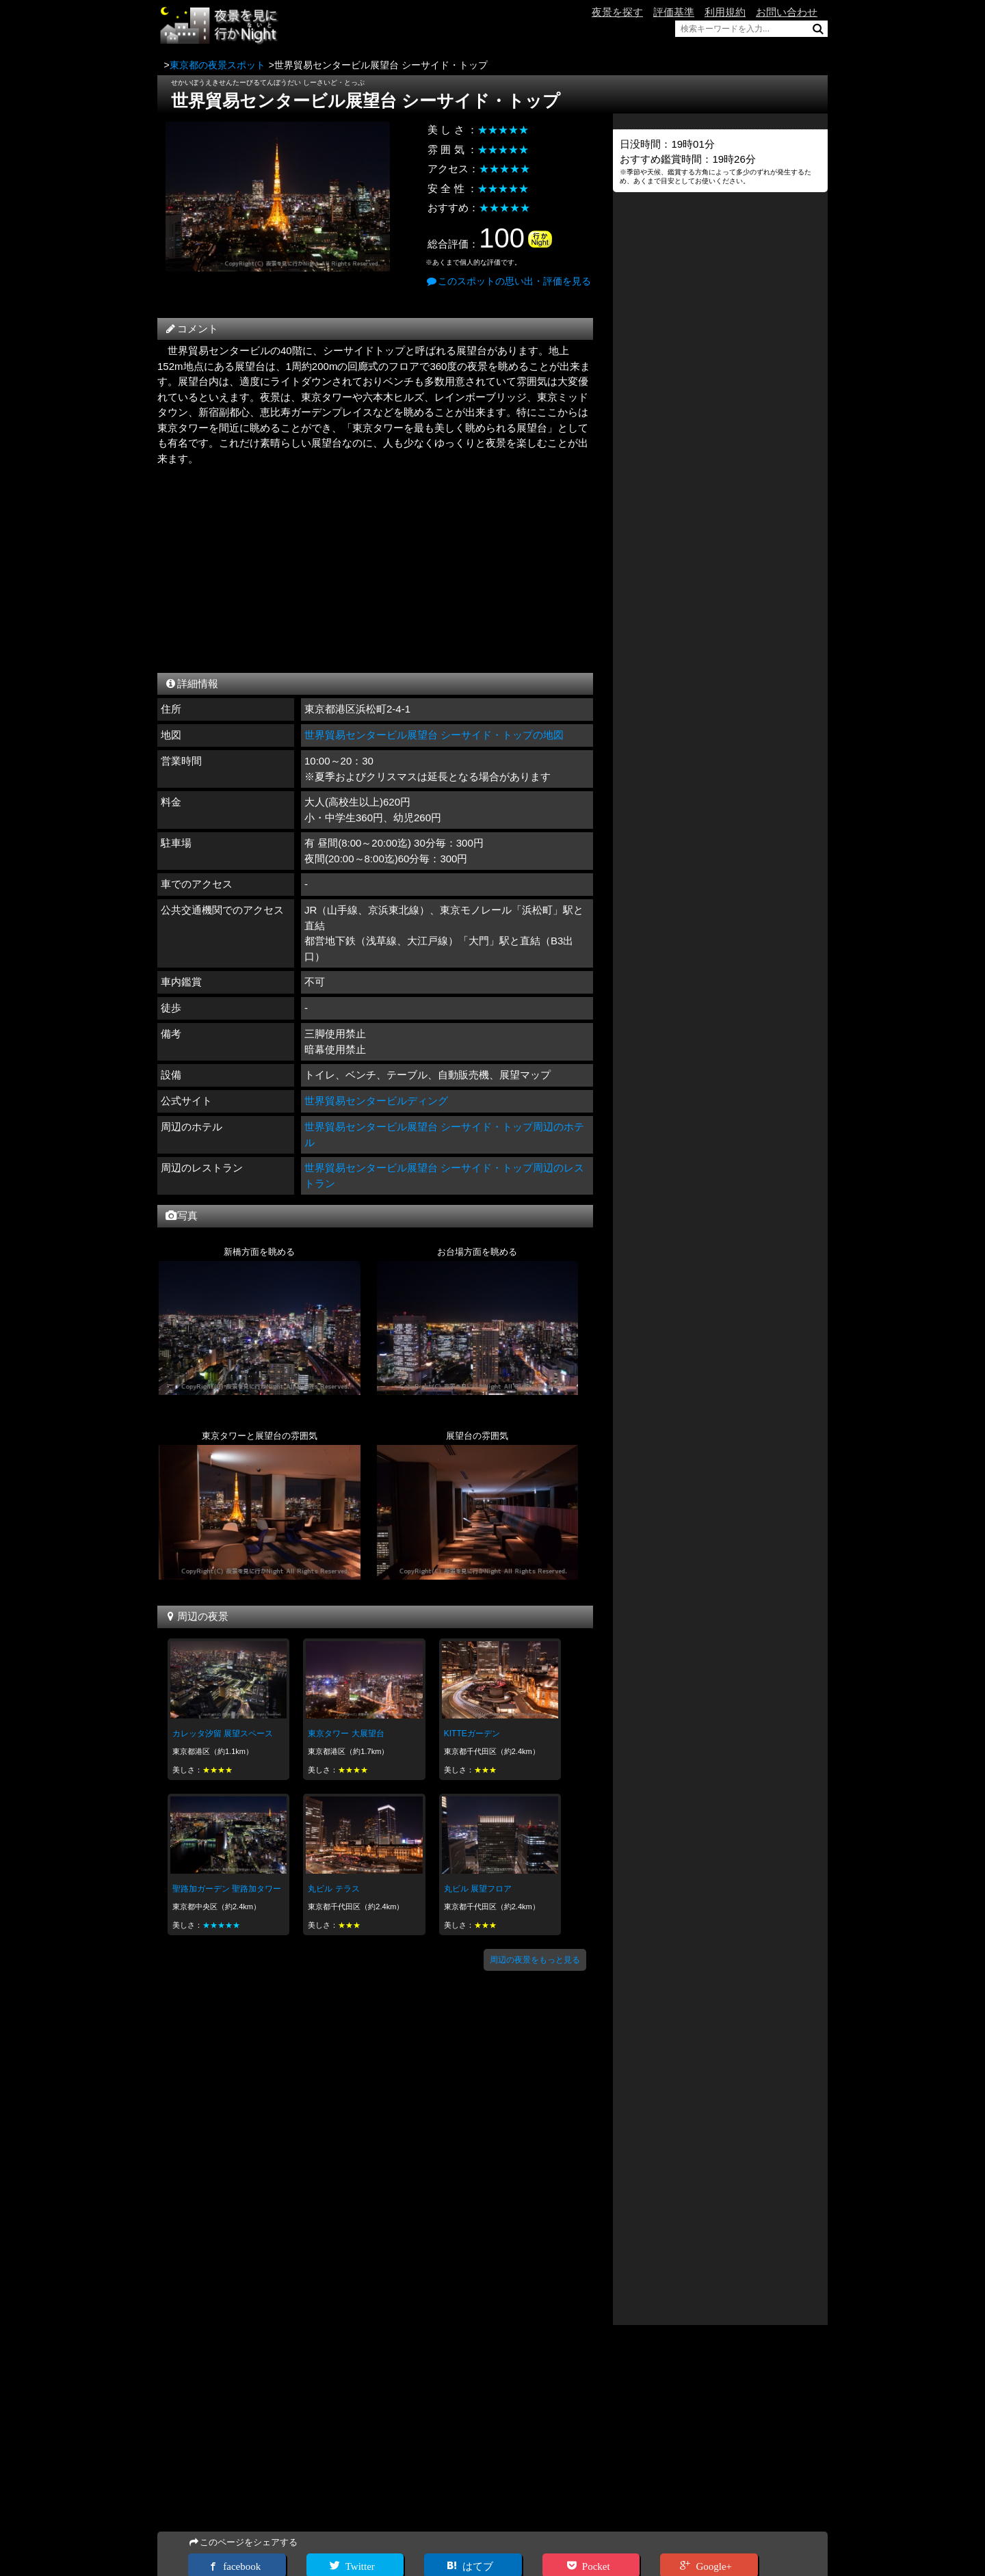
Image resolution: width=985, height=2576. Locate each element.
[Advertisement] (375, 565)
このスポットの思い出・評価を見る (508, 281)
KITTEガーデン (472, 1733)
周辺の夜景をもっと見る (535, 1960)
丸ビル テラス (333, 1889)
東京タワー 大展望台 (346, 1733)
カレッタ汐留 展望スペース (222, 1733)
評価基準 (673, 12)
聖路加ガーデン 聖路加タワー (226, 1889)
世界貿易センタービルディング (376, 1100)
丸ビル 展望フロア (478, 1889)
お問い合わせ (786, 12)
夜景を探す (617, 12)
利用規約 (725, 12)
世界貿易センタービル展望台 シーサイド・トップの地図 (434, 735)
